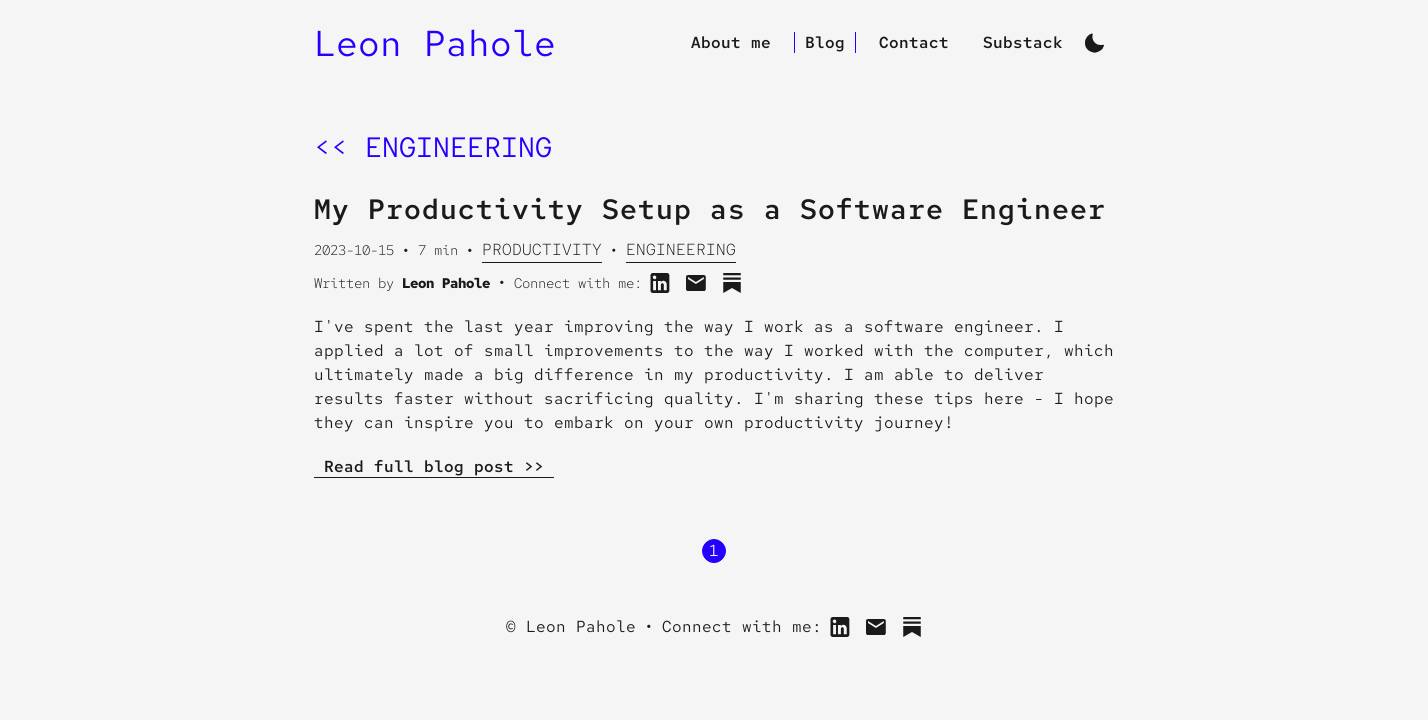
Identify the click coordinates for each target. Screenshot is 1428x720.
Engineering (681, 249)
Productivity (542, 249)
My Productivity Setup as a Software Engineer (710, 209)
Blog (825, 42)
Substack (1023, 42)
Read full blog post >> (434, 466)
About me (731, 42)
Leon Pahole (435, 43)
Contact (914, 42)
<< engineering (433, 147)
